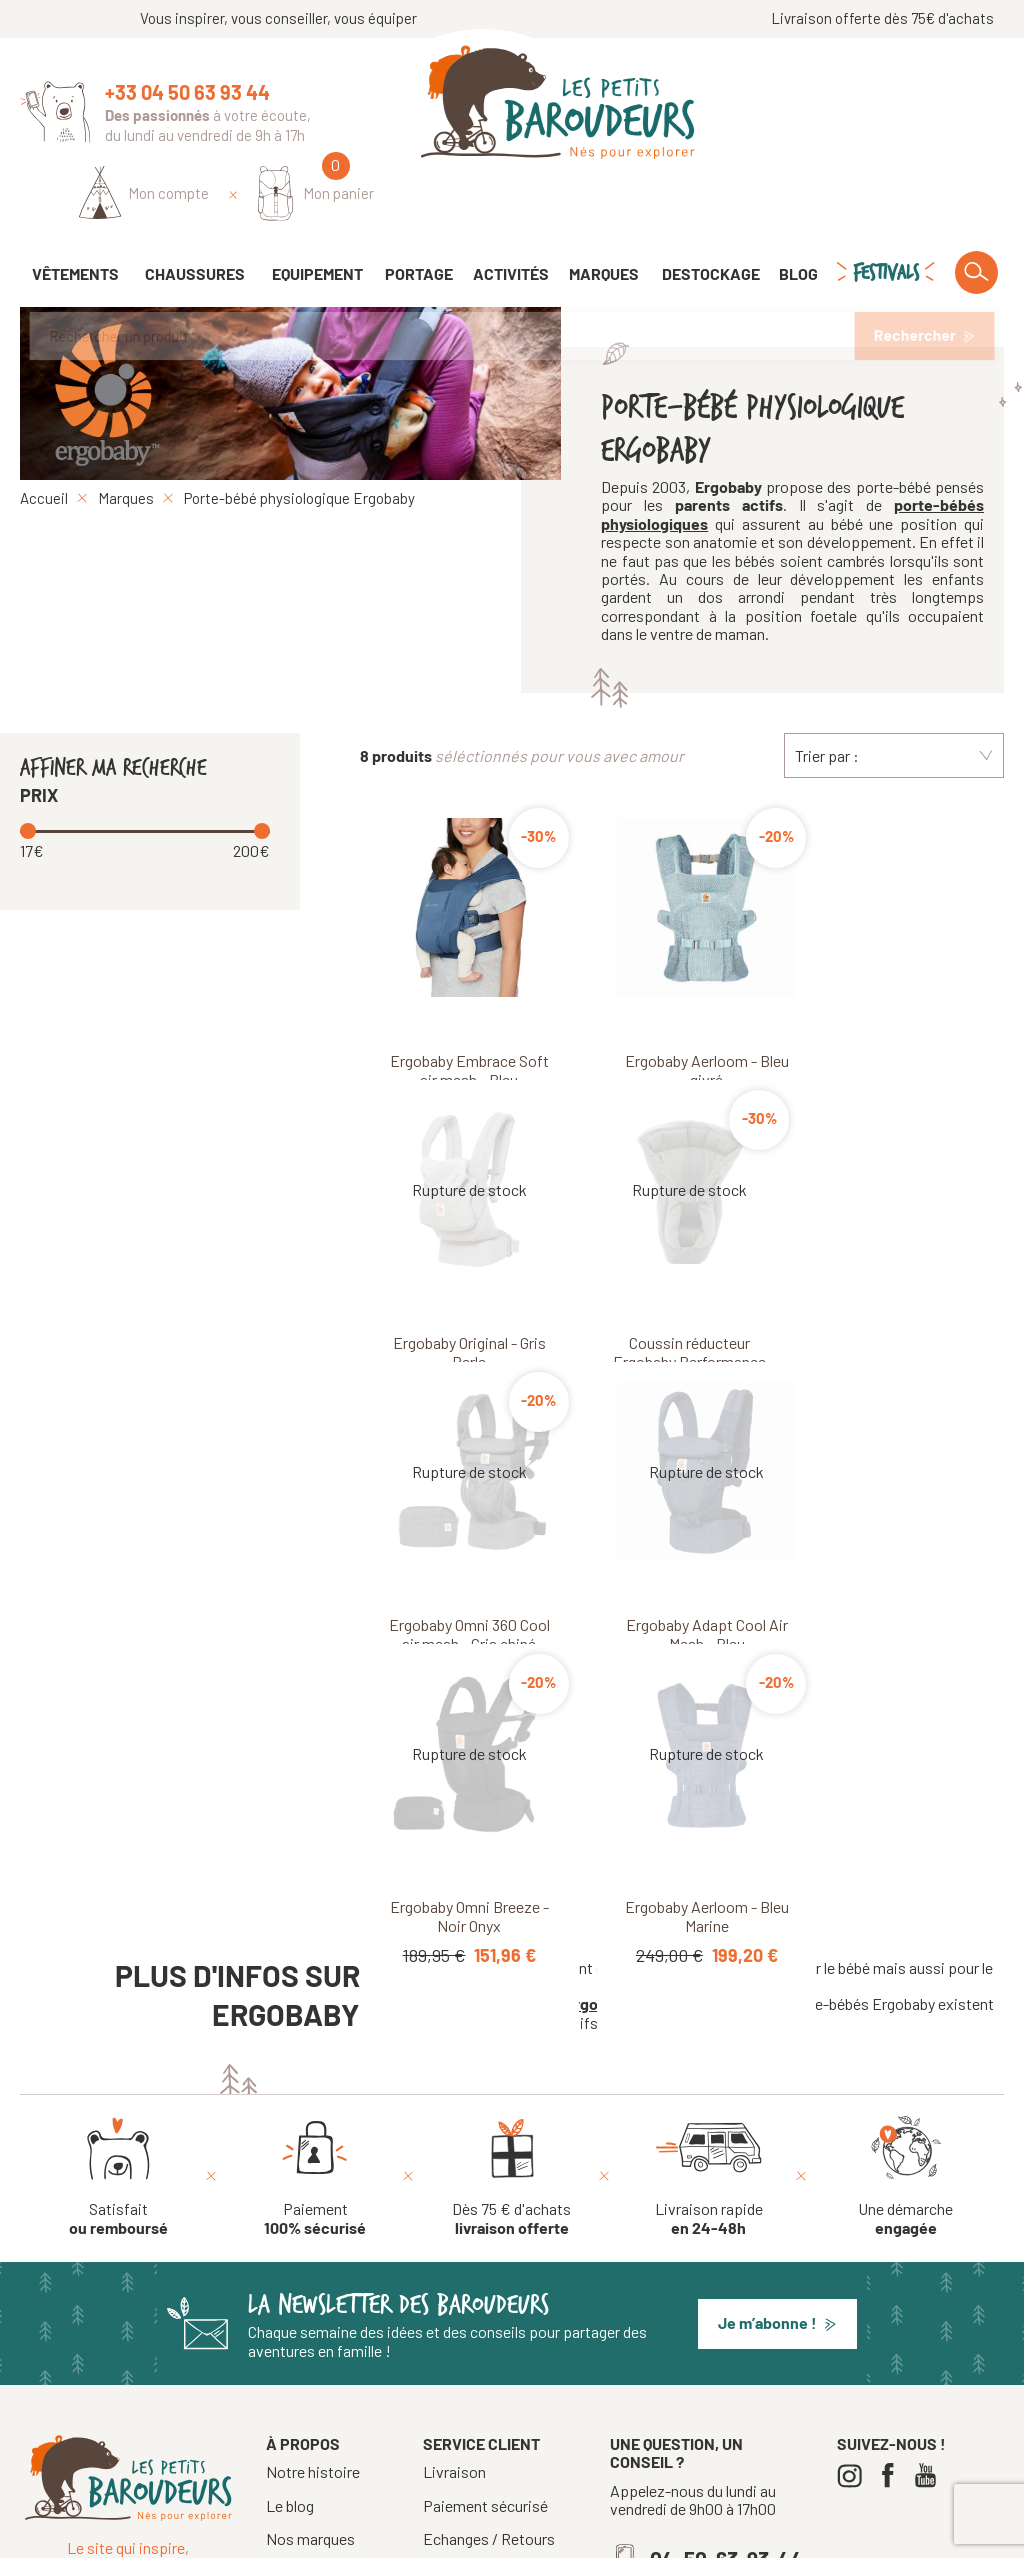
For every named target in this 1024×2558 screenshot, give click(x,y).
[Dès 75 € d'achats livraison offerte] (511, 1980)
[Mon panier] (945, 106)
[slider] (30, 775)
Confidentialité (685, 2535)
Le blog (290, 2308)
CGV (436, 2376)
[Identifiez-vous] (773, 107)
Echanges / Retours (489, 2343)
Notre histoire (313, 2275)
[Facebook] (892, 2279)
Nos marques (310, 2342)
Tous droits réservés (439, 2535)
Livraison (454, 2276)
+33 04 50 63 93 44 (187, 92)
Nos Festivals (312, 2460)
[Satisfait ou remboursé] (118, 1980)
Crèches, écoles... (481, 2409)
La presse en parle (326, 2375)
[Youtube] (930, 2279)
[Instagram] (854, 2279)
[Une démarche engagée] (905, 1980)
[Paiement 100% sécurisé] (315, 1980)
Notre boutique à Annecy (322, 2417)
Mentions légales (570, 2535)
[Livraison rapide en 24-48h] (709, 1980)
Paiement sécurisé (485, 2309)
